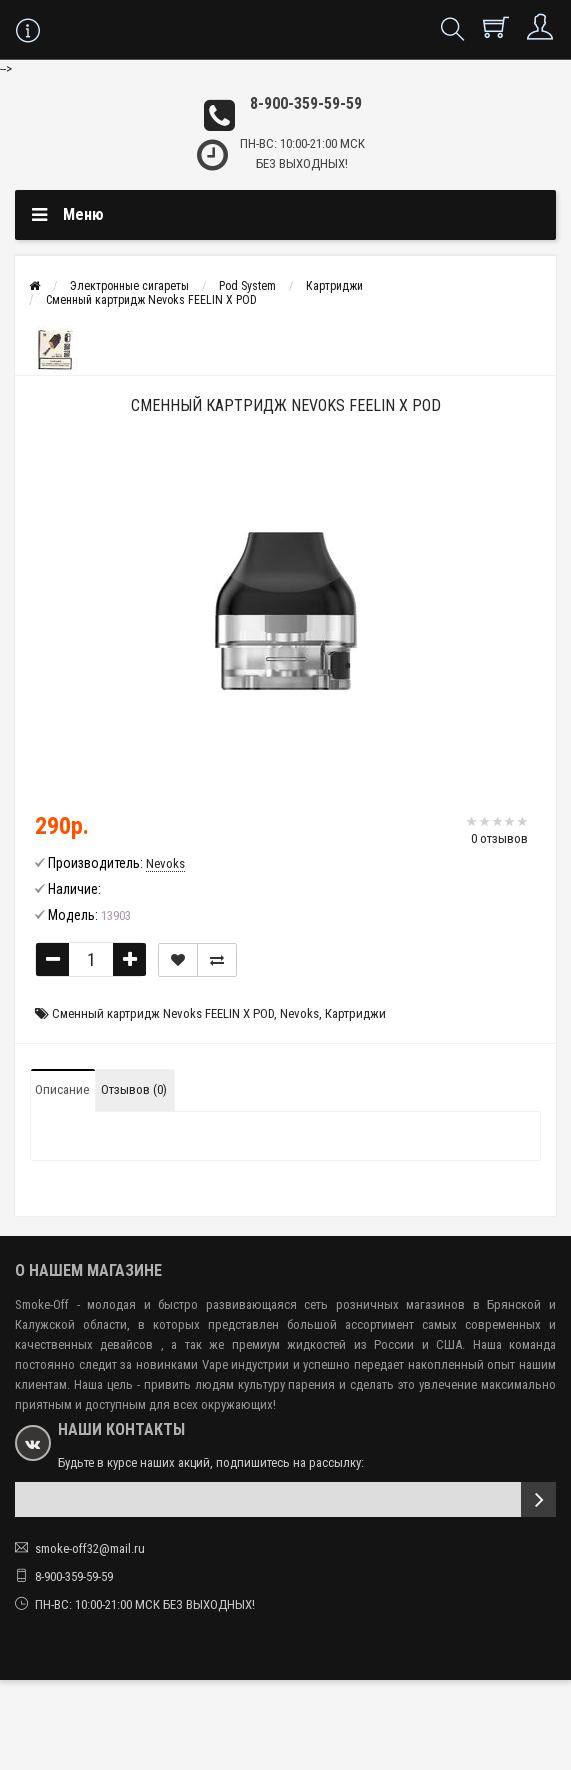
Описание (62, 1089)
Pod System (247, 286)
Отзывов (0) (134, 1089)
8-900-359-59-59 (306, 103)
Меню (83, 214)
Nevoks (299, 1013)
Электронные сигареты (129, 286)
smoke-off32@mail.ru (90, 1548)
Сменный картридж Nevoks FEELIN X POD (151, 300)
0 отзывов (499, 838)
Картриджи (334, 286)
